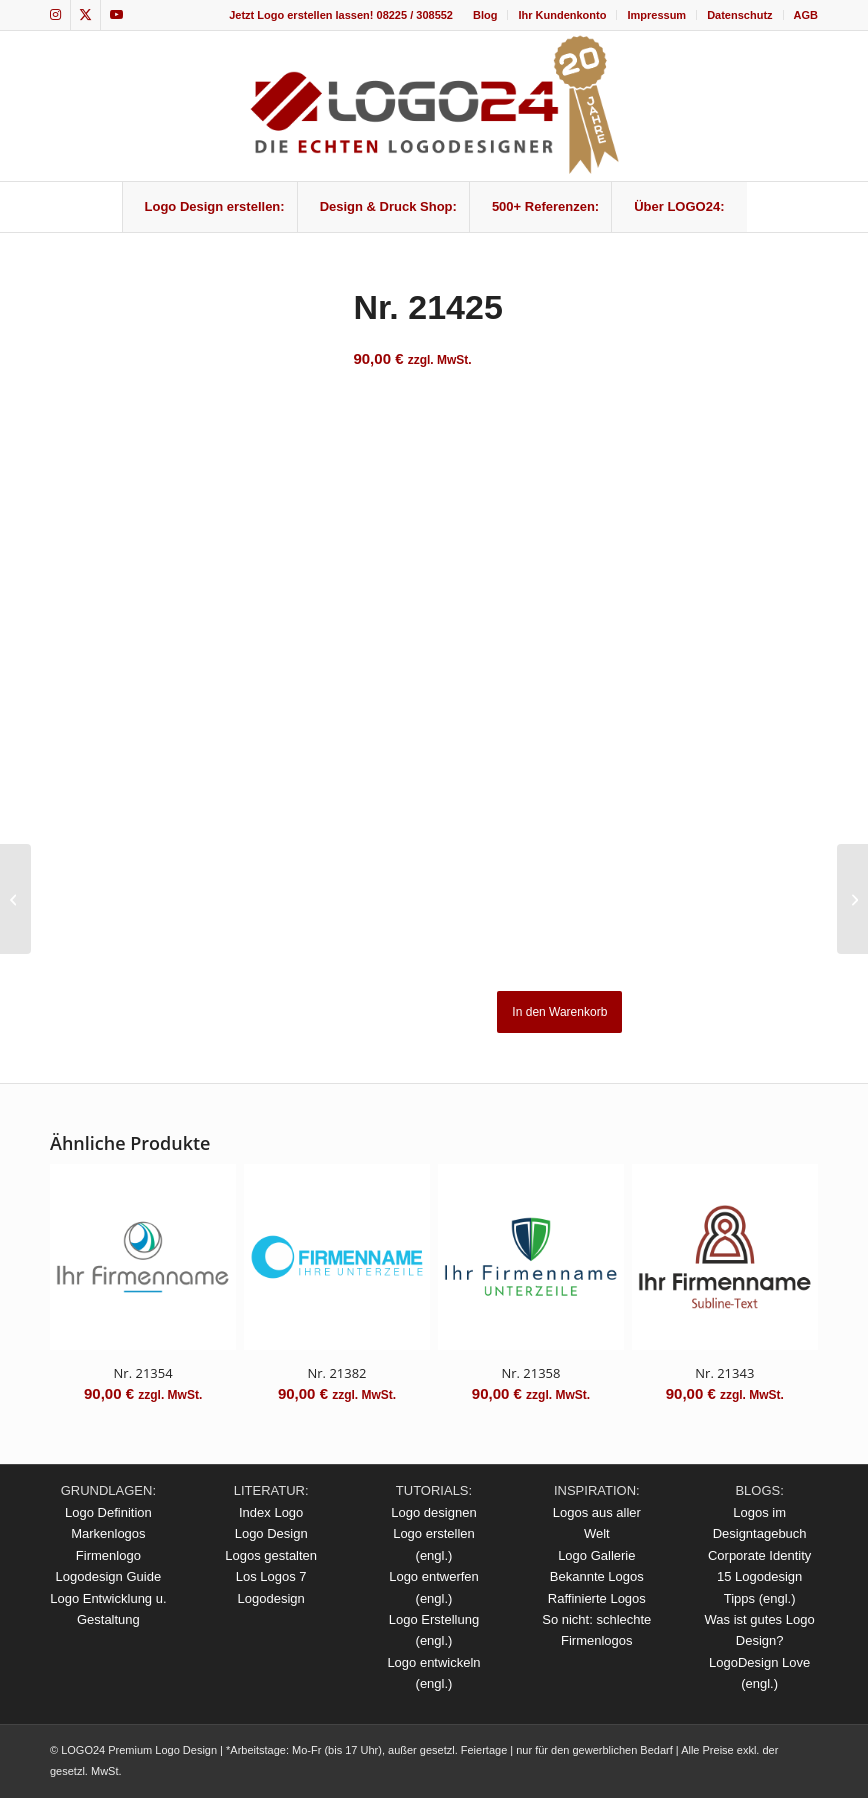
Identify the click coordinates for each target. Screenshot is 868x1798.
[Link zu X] (85, 15)
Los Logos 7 (271, 1576)
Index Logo (271, 1512)
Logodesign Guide (109, 1576)
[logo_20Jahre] (434, 106)
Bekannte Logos (597, 1576)
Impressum (656, 15)
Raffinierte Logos (597, 1598)
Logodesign (271, 1598)
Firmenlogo (108, 1555)
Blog (485, 15)
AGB (806, 15)
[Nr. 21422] (15, 899)
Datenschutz (739, 15)
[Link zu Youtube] (116, 15)
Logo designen (433, 1512)
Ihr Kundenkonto (562, 15)
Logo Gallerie (596, 1555)
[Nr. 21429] (852, 899)
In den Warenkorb (559, 1012)
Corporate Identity (759, 1555)
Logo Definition (108, 1512)
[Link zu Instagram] (55, 15)
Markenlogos (108, 1533)
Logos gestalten (271, 1555)
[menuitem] (485, 15)
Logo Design (271, 1533)
